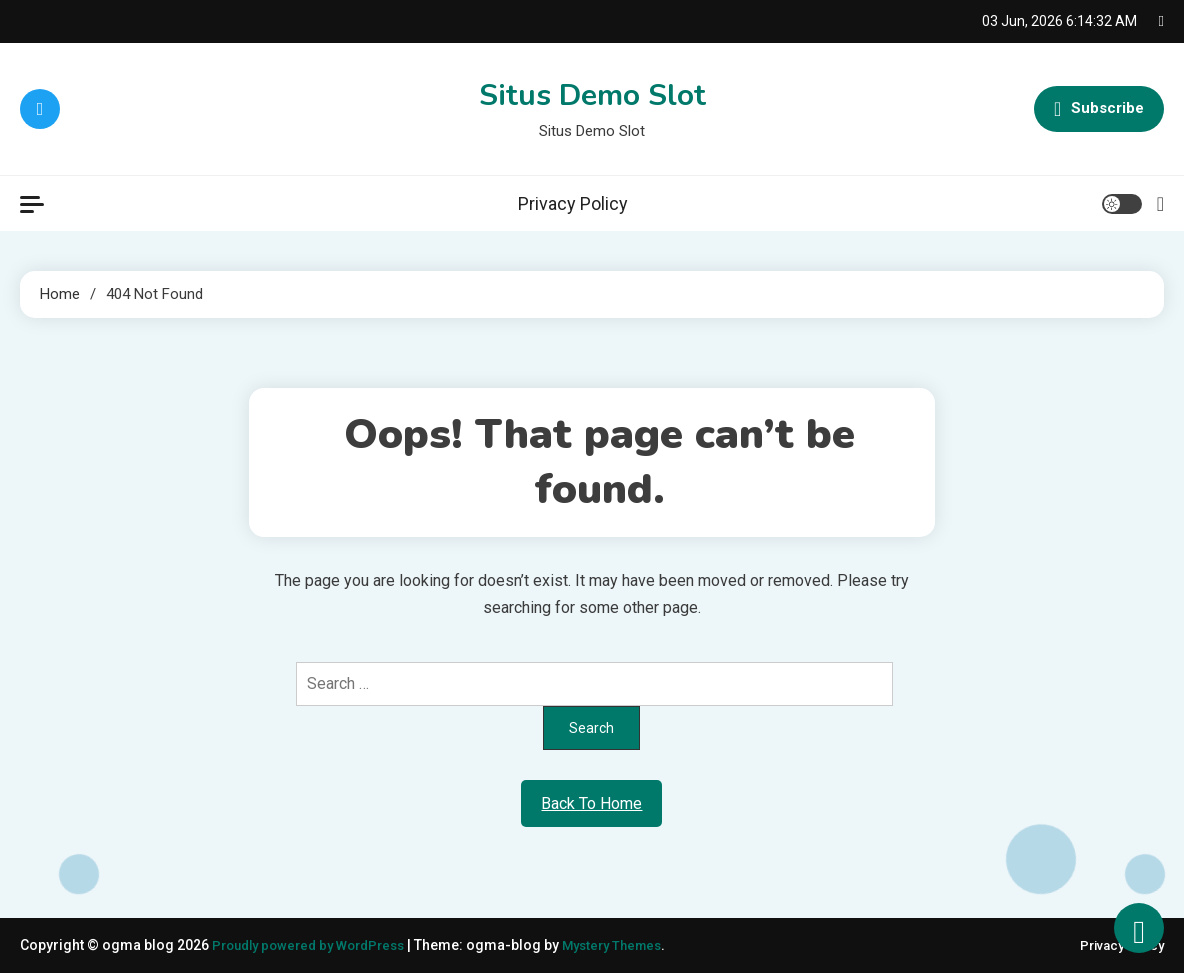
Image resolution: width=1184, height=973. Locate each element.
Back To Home (591, 803)
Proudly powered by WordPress (318, 945)
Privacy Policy (573, 203)
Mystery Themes (633, 945)
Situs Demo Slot (592, 95)
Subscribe (1099, 109)
